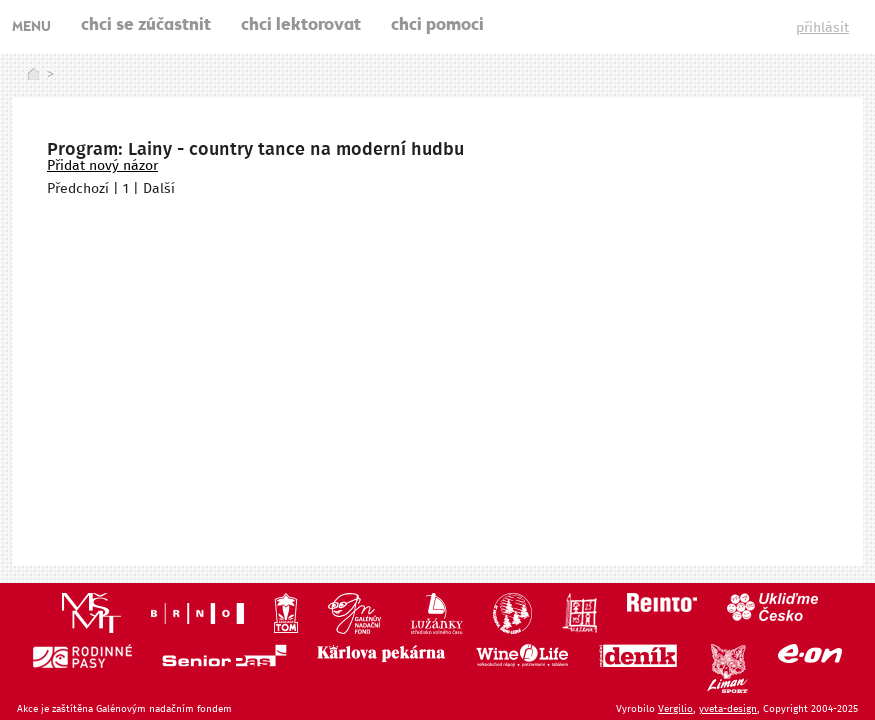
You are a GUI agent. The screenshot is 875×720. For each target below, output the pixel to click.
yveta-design (728, 709)
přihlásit (822, 28)
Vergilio (675, 709)
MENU (31, 28)
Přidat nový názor (102, 166)
